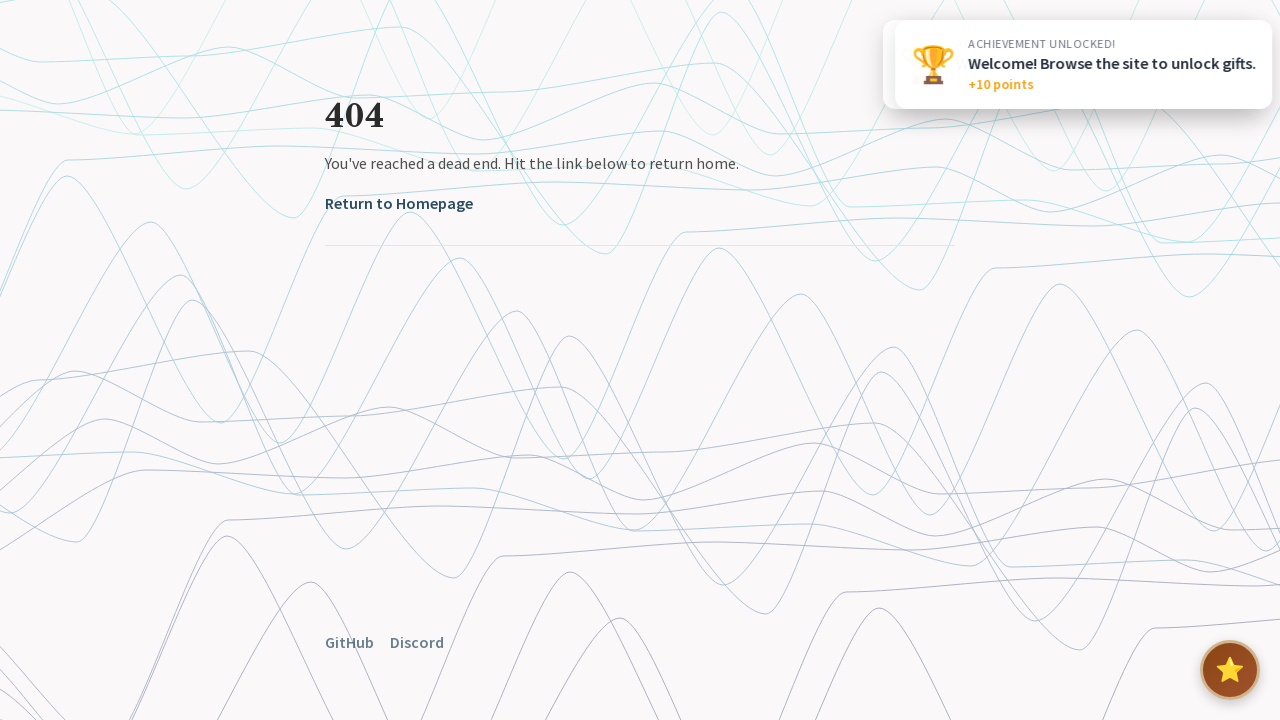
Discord (417, 642)
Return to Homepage (399, 203)
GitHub (349, 642)
